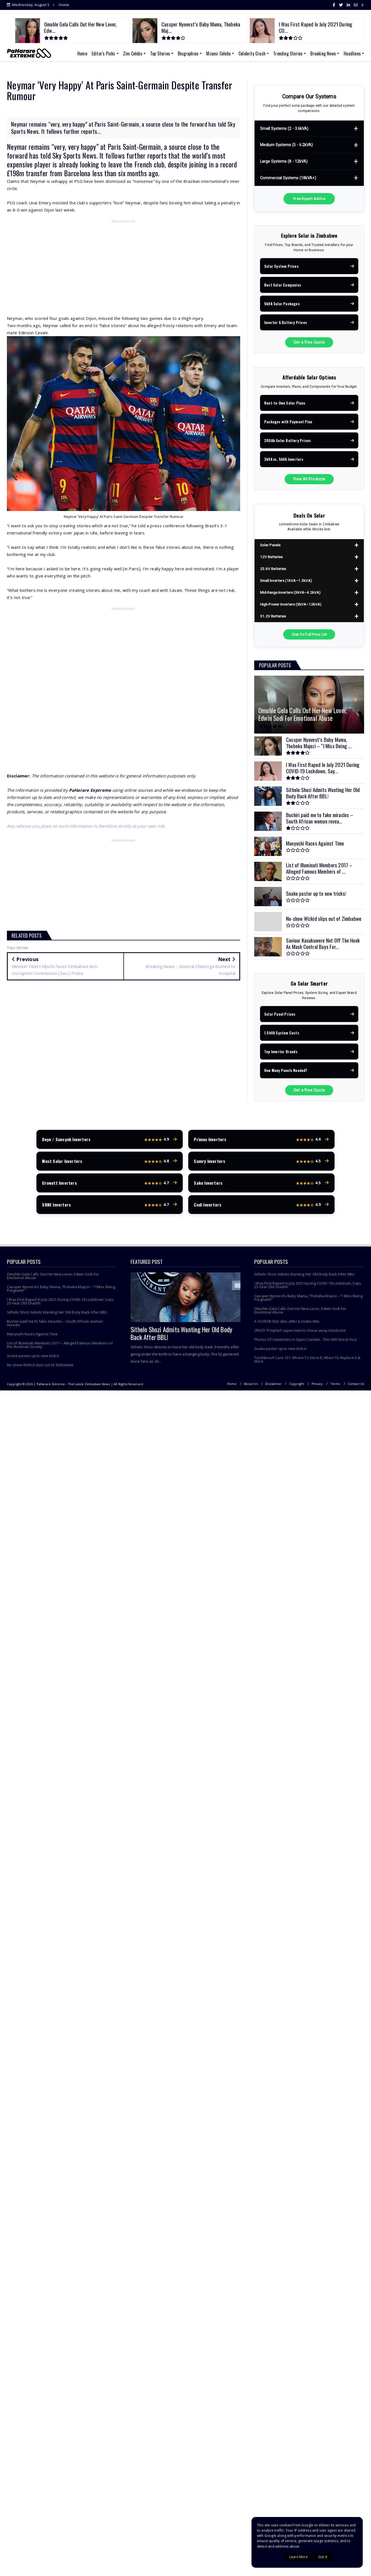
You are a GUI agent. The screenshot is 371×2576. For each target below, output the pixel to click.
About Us (251, 1385)
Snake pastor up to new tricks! (33, 1357)
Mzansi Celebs (218, 53)
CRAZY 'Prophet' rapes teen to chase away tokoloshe (300, 1331)
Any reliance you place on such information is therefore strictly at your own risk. (86, 826)
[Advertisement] (123, 264)
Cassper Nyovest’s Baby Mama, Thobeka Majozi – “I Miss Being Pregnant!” (61, 1290)
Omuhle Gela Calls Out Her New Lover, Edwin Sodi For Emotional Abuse (53, 1277)
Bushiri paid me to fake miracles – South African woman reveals (55, 1324)
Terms (335, 1385)
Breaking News (323, 53)
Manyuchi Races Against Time (32, 1335)
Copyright (296, 1385)
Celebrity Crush (252, 53)
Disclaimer (273, 1385)
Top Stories (160, 53)
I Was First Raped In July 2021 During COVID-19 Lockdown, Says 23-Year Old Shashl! (60, 1302)
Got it (322, 2556)
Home (64, 4)
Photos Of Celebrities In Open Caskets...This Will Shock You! (305, 1340)
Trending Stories (288, 53)
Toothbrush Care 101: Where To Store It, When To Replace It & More (307, 1361)
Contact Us (356, 1385)
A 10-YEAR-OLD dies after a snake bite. (287, 1322)
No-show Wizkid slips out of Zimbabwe (40, 1366)
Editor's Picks (103, 53)
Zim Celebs (132, 53)
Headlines (352, 53)
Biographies (188, 53)
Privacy (317, 1385)
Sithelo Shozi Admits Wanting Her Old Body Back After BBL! (57, 1313)
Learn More (298, 2556)
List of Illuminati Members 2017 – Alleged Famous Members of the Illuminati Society (60, 1346)
